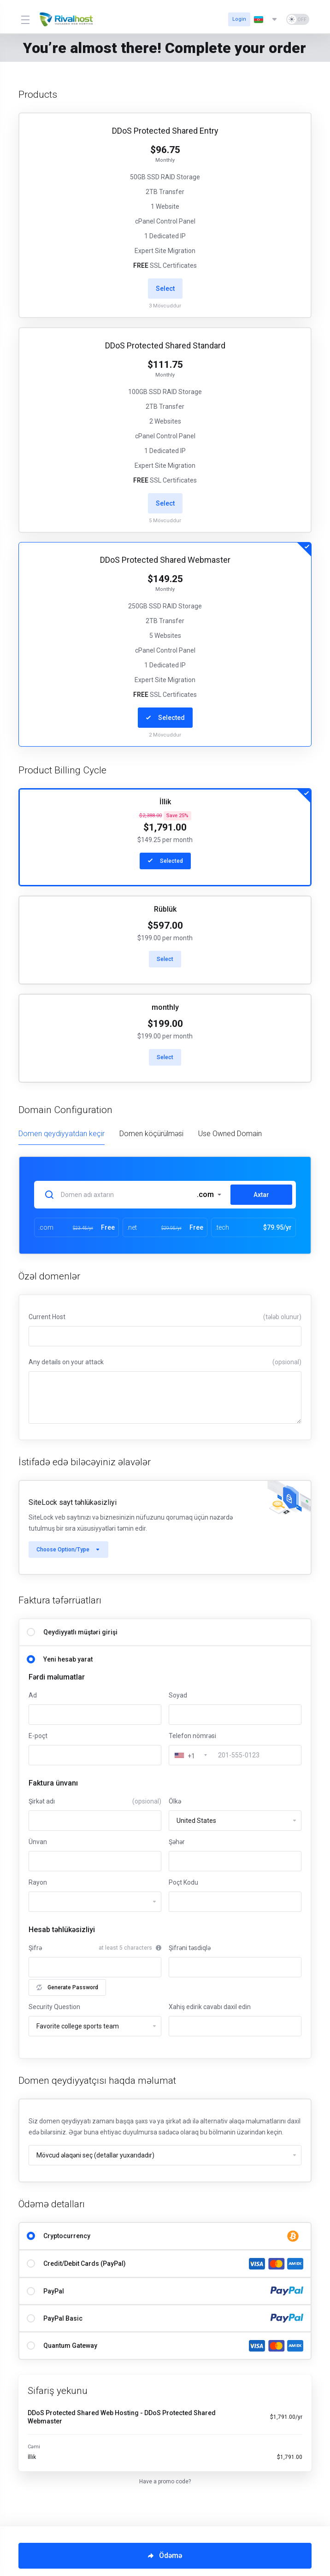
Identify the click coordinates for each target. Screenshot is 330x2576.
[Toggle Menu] (24, 19)
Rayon (38, 1882)
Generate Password (67, 1987)
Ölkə (175, 1801)
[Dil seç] (266, 19)
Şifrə (35, 1947)
